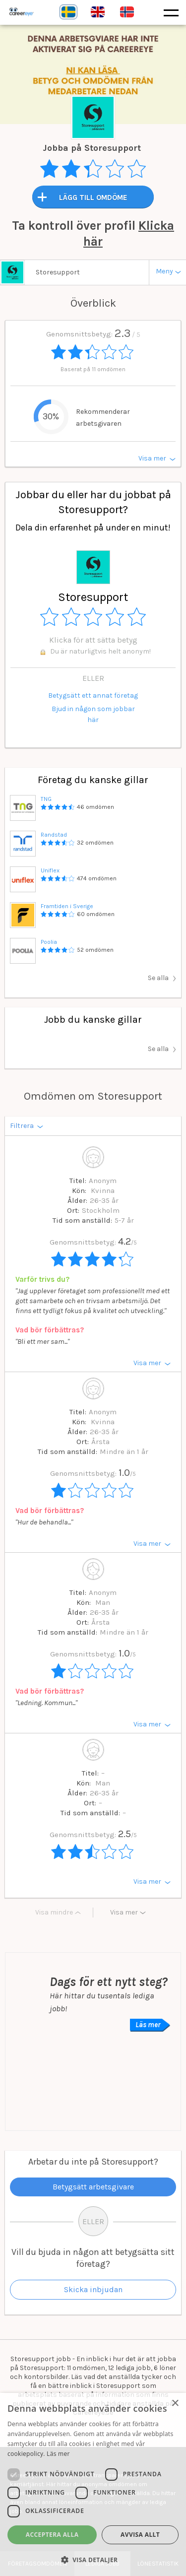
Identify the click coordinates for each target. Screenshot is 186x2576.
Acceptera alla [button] (52, 2534)
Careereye (42, 11)
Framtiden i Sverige (67, 906)
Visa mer (124, 1912)
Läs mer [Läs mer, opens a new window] (58, 2453)
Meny (164, 271)
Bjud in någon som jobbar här (93, 714)
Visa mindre (54, 1912)
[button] (93, 2560)
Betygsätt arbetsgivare (93, 2186)
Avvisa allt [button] (140, 2534)
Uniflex (50, 870)
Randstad (54, 834)
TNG (46, 798)
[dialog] (93, 2484)
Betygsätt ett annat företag (93, 695)
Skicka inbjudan (93, 2289)
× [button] (175, 2403)
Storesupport (58, 272)
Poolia (49, 941)
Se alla (158, 978)
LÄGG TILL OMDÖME (93, 197)
